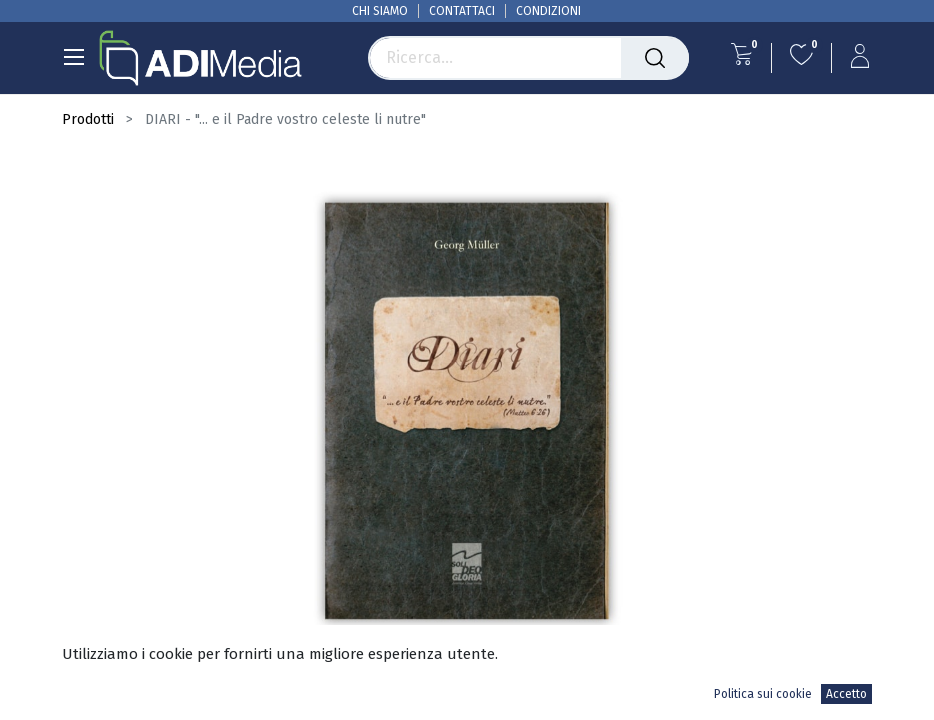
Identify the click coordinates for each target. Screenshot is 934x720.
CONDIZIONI (548, 11)
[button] (852, 682)
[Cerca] (655, 58)
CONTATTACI (462, 11)
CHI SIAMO (380, 11)
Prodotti (88, 119)
